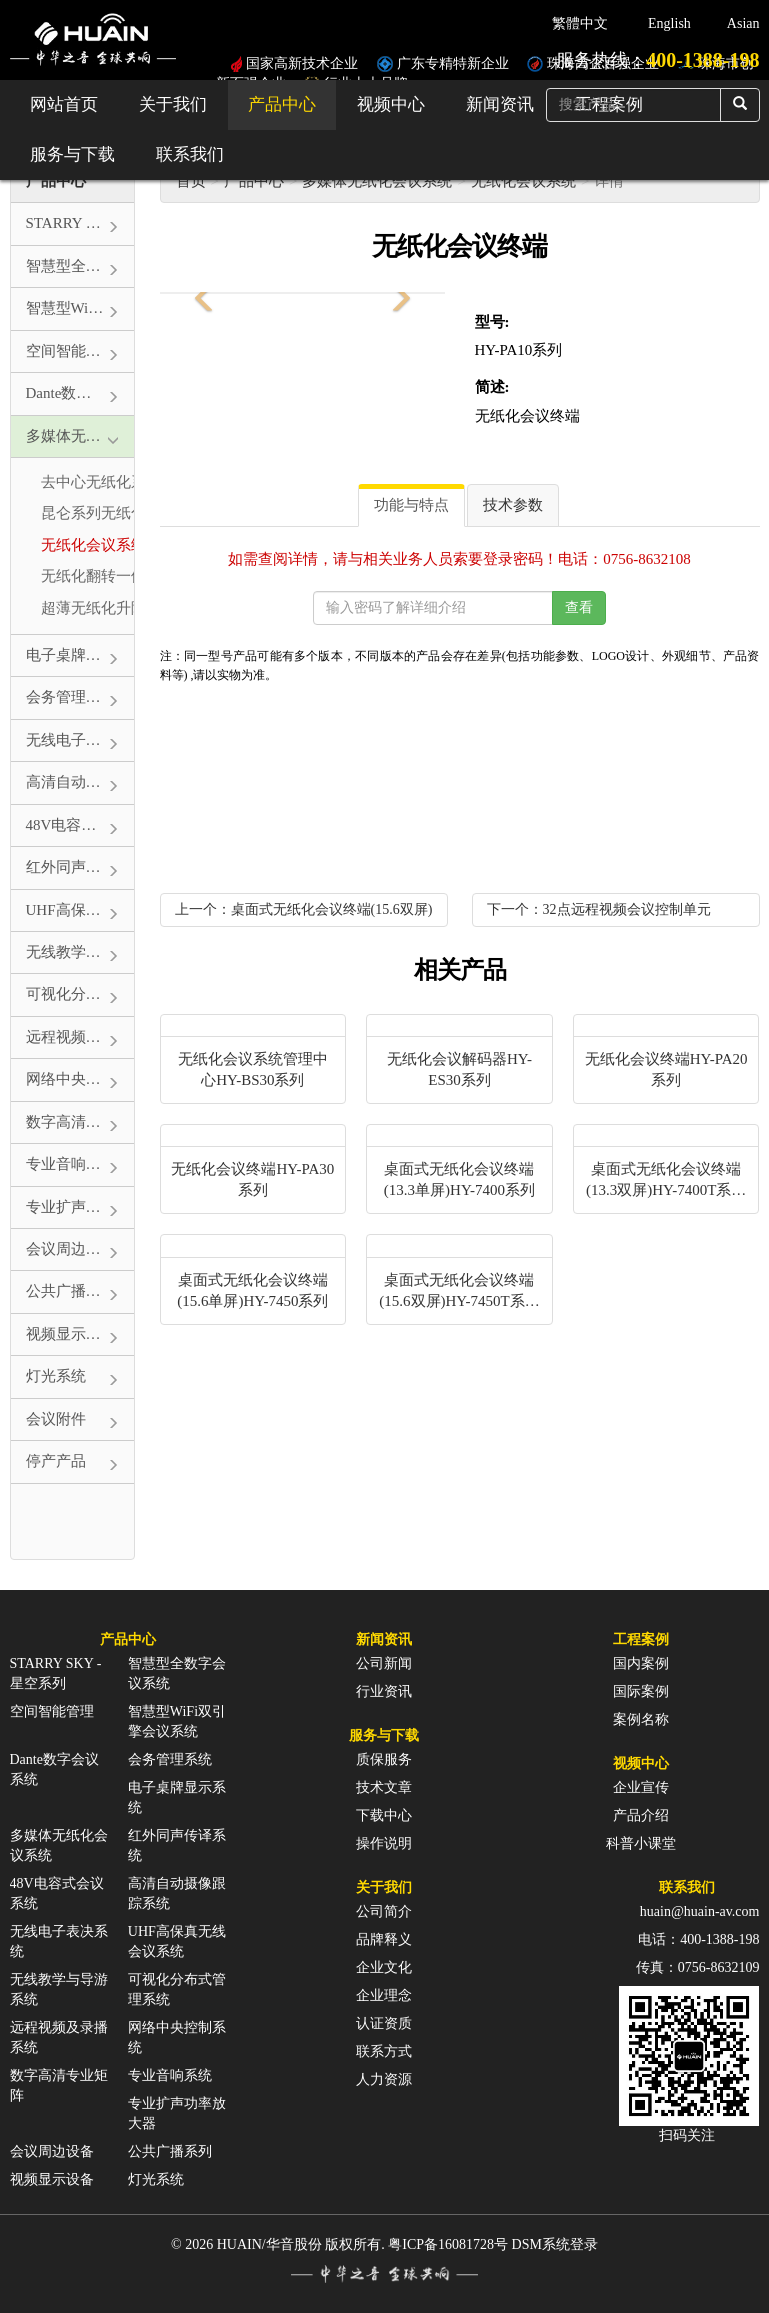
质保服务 (384, 1759)
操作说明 (384, 1843)
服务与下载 (72, 154)
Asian (743, 23)
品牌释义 (384, 1939)
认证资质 (384, 2023)
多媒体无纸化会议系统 (377, 181)
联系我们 (190, 154)
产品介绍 (641, 1815)
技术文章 (384, 1787)
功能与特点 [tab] (411, 505)
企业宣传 (641, 1787)
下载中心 (384, 1815)
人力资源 (384, 2079)
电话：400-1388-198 (698, 1939)
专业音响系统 (170, 2075)
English (669, 23)
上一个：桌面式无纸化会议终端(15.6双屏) (304, 909)
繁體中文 (580, 23)
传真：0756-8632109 (698, 1967)
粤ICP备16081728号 (448, 2244)
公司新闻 (384, 1663)
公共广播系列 (170, 2151)
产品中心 (282, 104)
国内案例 (641, 1663)
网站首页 (64, 104)
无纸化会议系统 (523, 181)
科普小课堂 (641, 1843)
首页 (191, 181)
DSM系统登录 (555, 2244)
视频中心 (391, 104)
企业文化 (384, 1967)
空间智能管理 (52, 1711)
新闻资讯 (500, 104)
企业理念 (384, 1995)
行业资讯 (384, 1691)
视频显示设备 (52, 2179)
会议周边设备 (52, 2151)
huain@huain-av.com (700, 1911)
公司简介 (384, 1911)
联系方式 (384, 2051)
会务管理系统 (170, 1759)
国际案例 (641, 1691)
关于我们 (173, 104)
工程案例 (641, 1639)
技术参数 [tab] (513, 505)
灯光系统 (156, 2179)
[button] (200, 293)
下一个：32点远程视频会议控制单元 (599, 909)
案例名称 (641, 1719)
